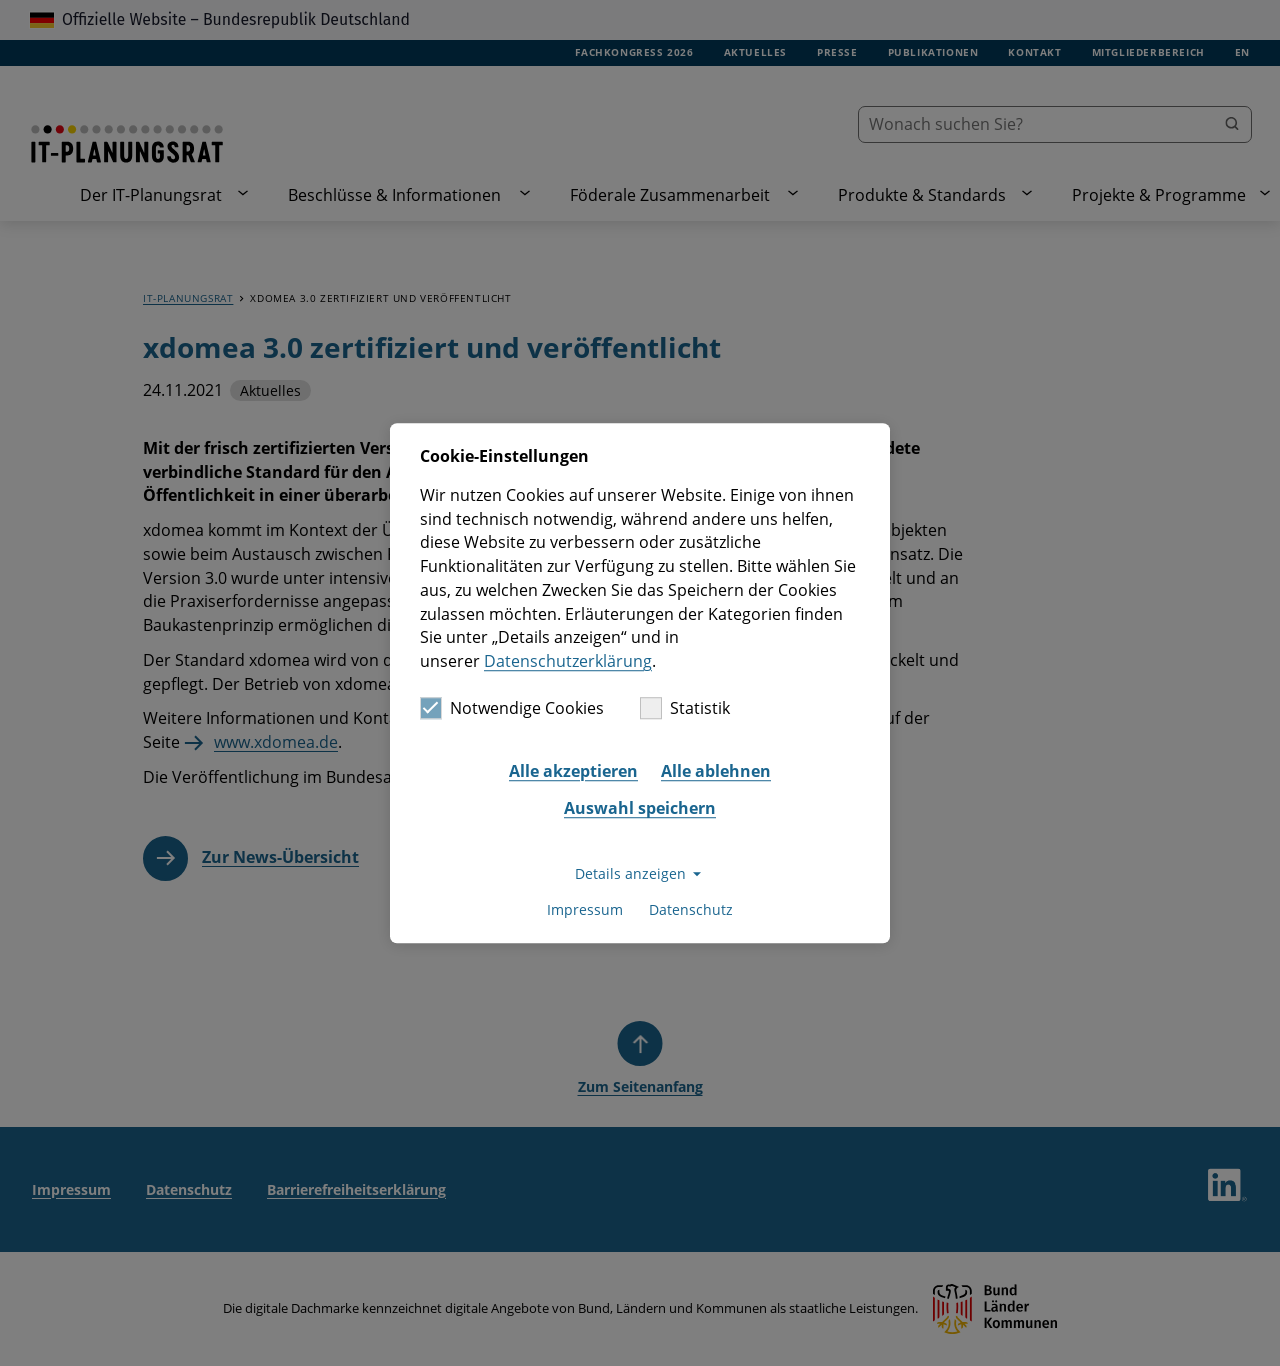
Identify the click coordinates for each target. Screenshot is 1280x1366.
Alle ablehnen (716, 771)
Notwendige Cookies (512, 708)
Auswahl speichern (640, 809)
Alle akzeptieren (573, 771)
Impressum (585, 910)
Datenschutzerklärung (568, 661)
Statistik (685, 708)
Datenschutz (691, 910)
